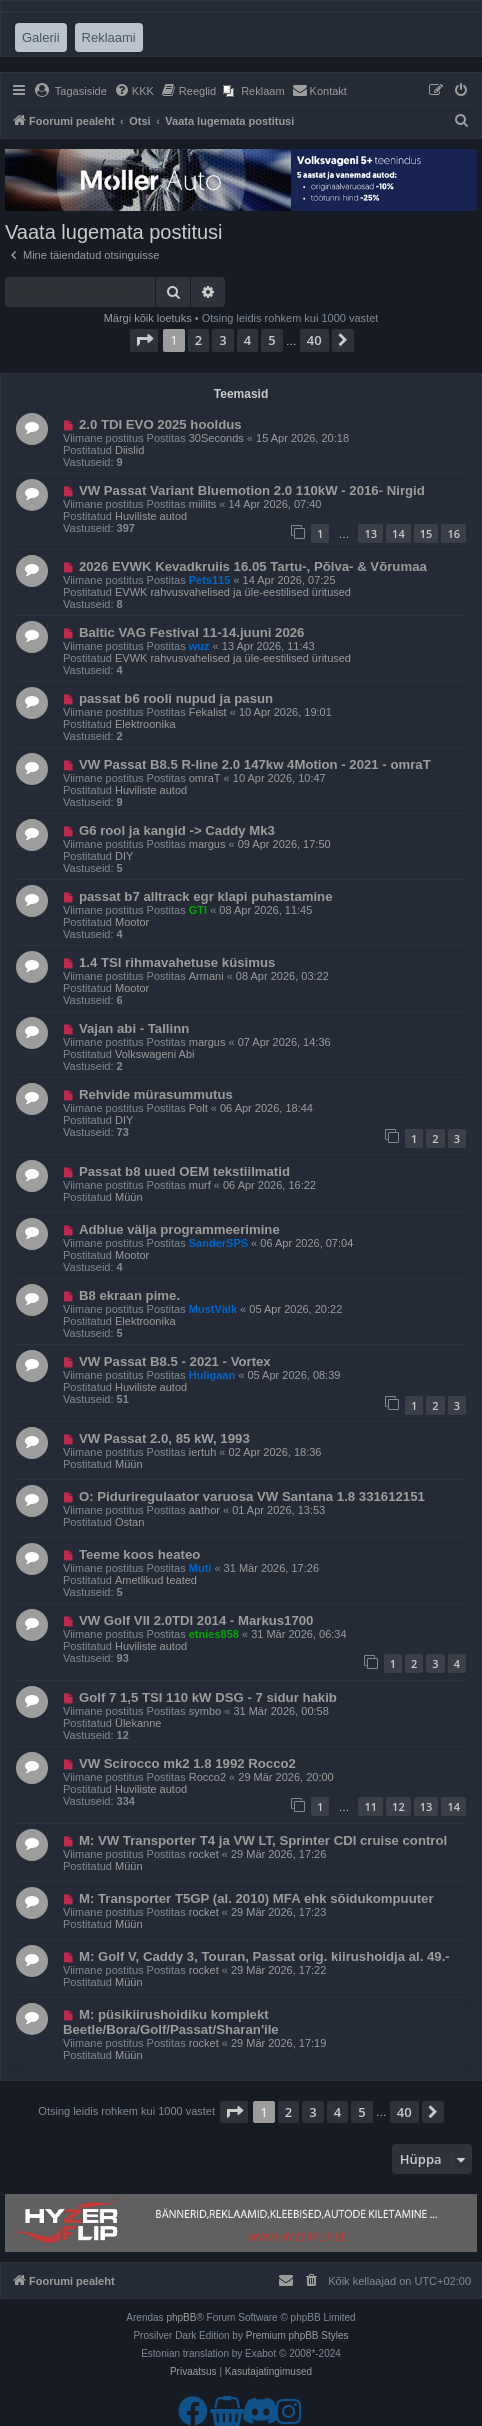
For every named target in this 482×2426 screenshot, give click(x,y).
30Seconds (216, 438)
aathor (204, 1510)
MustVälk (213, 1309)
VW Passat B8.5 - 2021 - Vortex (175, 1361)
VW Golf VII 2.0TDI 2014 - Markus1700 (196, 1620)
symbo (205, 1711)
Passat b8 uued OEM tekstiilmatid (184, 1171)
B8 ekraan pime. (129, 1295)
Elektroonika (145, 724)
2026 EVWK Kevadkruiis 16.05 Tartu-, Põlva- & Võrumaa (253, 566)
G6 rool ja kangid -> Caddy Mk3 (177, 830)
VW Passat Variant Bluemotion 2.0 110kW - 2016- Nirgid (252, 490)
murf (200, 1185)
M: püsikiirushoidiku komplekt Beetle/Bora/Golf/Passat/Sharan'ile (171, 2022)
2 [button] (198, 340)
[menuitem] (70, 91)
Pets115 (210, 580)
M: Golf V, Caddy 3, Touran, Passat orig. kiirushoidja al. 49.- (264, 1956)
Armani (206, 976)
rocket (204, 1854)
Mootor (132, 922)
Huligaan (212, 1375)
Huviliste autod (151, 516)
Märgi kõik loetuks (148, 318)
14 (398, 533)
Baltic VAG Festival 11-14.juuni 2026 (192, 632)
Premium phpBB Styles (297, 2335)
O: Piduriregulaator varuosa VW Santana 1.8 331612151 (252, 1496)
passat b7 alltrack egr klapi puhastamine (206, 896)
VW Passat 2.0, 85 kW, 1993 (164, 1438)
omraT (205, 778)
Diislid (129, 450)
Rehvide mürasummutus (156, 1094)
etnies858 (214, 1634)
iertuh (203, 1452)
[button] (144, 340)
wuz (199, 646)
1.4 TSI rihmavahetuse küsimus (177, 962)
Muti (200, 1568)
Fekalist (208, 712)
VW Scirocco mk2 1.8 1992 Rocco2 (187, 1763)
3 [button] (222, 340)
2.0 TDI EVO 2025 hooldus (160, 424)
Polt (198, 1108)
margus (207, 844)
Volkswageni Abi (155, 1054)
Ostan (129, 1522)
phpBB (181, 2317)
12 (398, 1806)
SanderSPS (218, 1243)
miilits (203, 504)
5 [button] (271, 340)
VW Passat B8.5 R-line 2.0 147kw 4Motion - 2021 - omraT (255, 764)
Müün (129, 1197)
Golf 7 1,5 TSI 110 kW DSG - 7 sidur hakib (208, 1697)
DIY (124, 856)
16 (453, 533)
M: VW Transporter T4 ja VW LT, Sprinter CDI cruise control (263, 1840)
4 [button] (247, 340)
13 (370, 533)
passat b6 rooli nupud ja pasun (176, 698)
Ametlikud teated (156, 1580)
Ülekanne (138, 1723)
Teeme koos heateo (139, 1554)
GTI (198, 910)
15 (426, 533)
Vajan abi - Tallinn (134, 1028)
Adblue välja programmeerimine (179, 1229)
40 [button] (314, 340)
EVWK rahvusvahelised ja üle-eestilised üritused (233, 592)
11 (370, 1806)
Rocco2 (207, 1777)
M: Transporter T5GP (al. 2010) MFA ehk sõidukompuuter (256, 1898)
